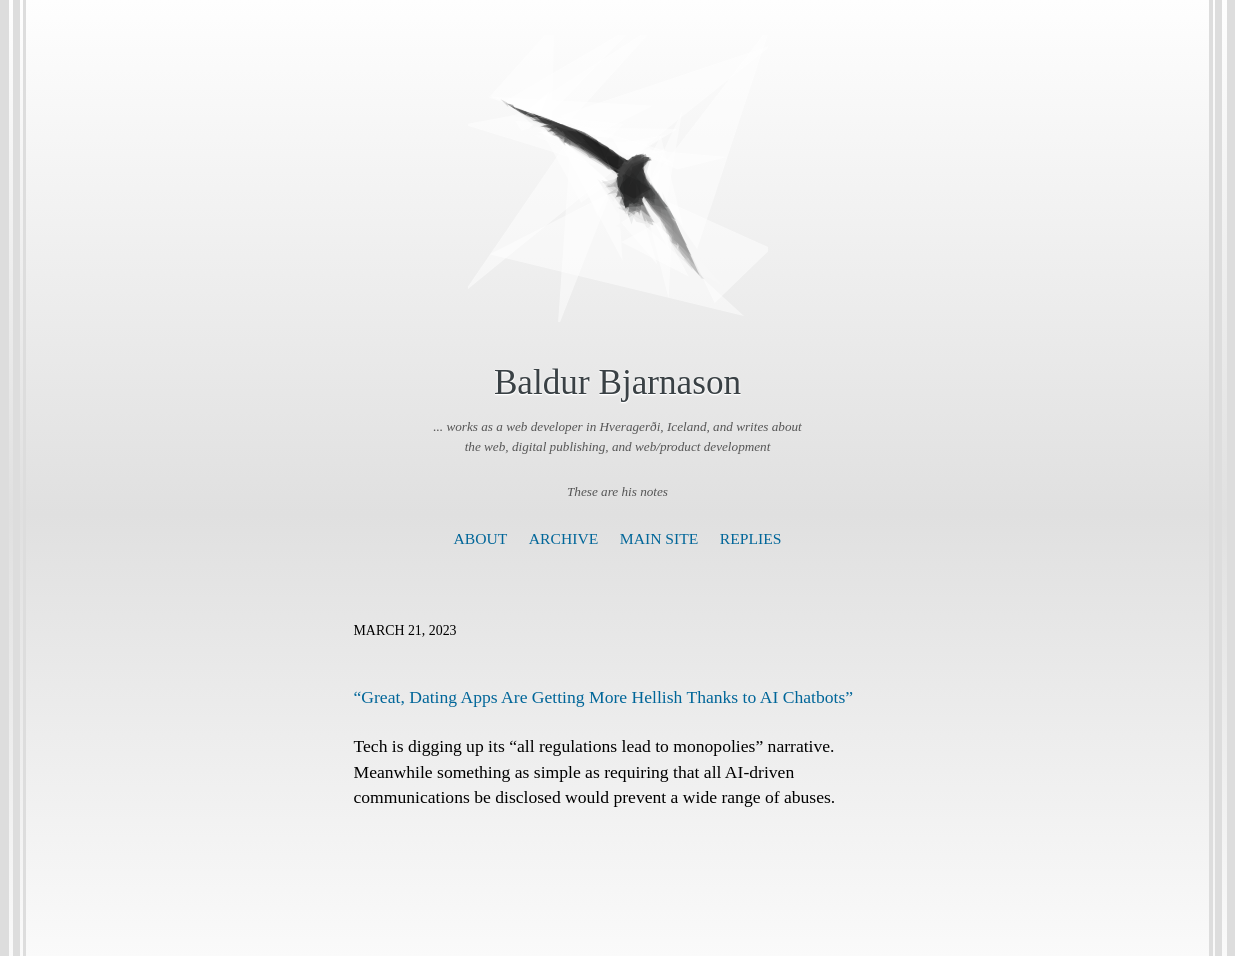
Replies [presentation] (751, 538)
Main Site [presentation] (659, 538)
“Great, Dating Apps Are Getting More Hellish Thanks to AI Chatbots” (604, 697)
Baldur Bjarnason (617, 382)
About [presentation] (481, 538)
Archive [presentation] (563, 538)
